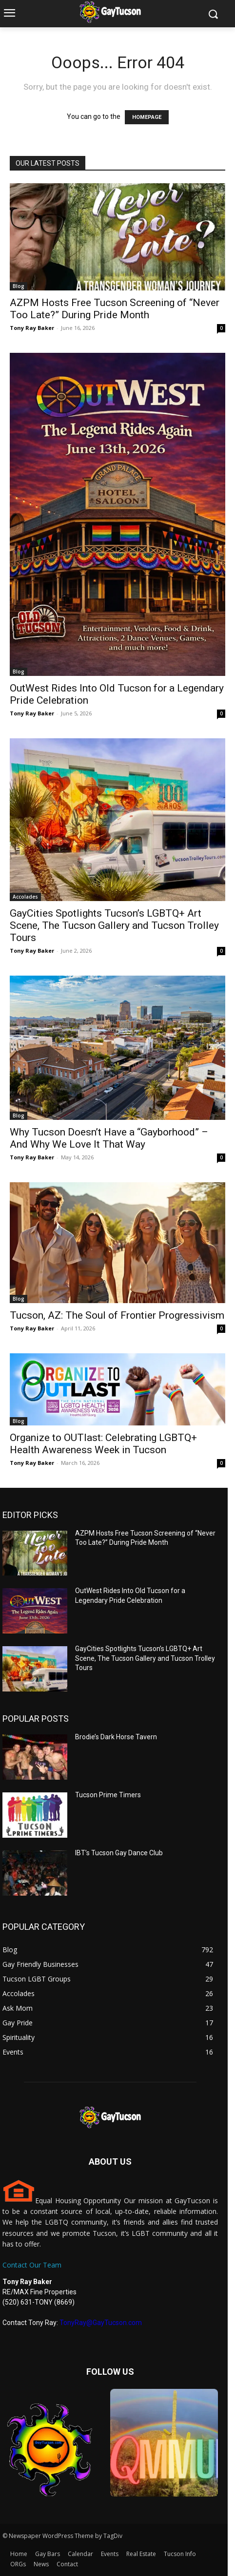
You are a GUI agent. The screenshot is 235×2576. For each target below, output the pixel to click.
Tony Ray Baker (32, 327)
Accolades (25, 896)
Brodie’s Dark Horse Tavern (116, 1737)
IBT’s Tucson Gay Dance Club (119, 1853)
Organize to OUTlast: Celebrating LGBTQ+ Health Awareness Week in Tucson (103, 1444)
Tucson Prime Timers (108, 1795)
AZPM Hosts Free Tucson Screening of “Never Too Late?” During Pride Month (114, 309)
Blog (18, 286)
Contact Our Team (31, 2264)
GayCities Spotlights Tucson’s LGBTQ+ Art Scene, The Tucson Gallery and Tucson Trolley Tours (114, 925)
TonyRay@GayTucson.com (100, 2322)
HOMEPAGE (146, 117)
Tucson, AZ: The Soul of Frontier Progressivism (117, 1315)
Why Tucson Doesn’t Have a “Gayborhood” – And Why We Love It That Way (109, 1138)
